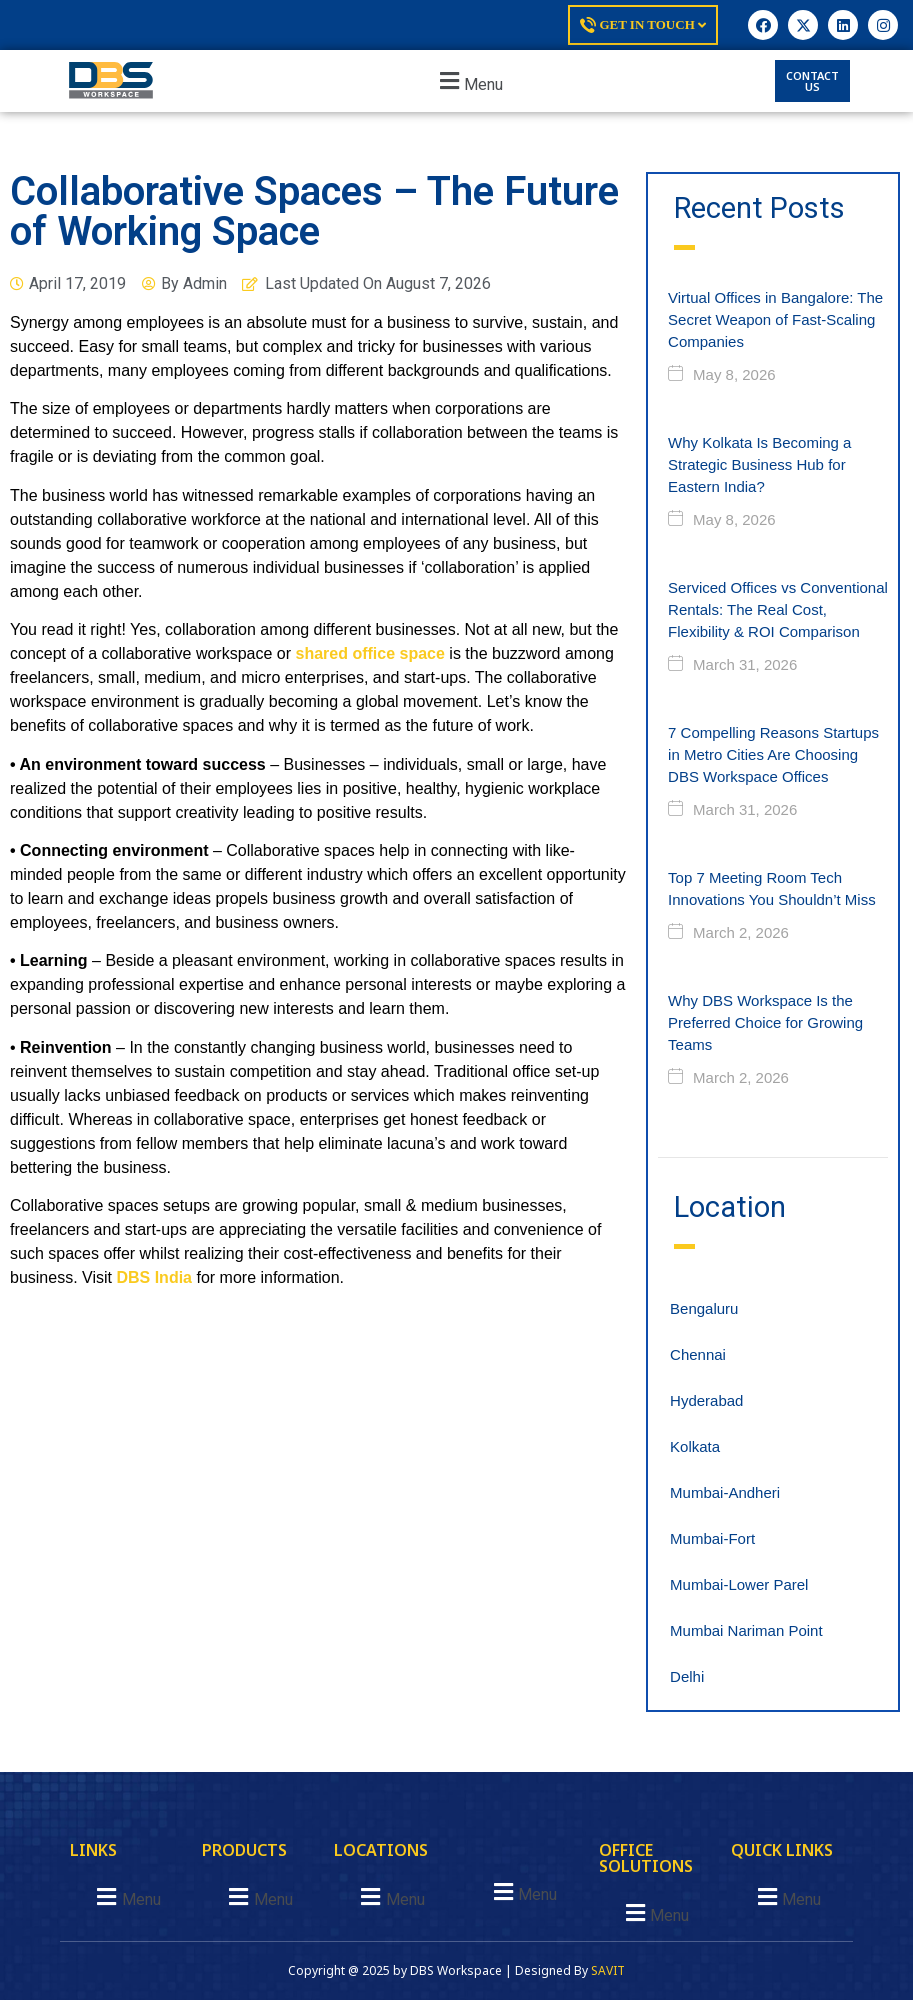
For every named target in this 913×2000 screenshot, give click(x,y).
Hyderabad (706, 1400)
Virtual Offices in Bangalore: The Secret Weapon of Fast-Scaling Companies (775, 319)
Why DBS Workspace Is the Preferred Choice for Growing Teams (765, 1022)
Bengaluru (704, 1308)
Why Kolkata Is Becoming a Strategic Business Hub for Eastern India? (759, 464)
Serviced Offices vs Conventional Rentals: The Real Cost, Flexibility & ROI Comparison (778, 609)
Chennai (698, 1354)
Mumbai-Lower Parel (739, 1584)
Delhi (687, 1676)
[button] (468, 81)
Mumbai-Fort (712, 1538)
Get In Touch (643, 25)
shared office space (369, 653)
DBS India (154, 1277)
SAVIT (608, 1970)
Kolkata (695, 1446)
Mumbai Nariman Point (746, 1630)
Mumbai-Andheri (725, 1492)
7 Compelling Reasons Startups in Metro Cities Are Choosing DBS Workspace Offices (773, 754)
